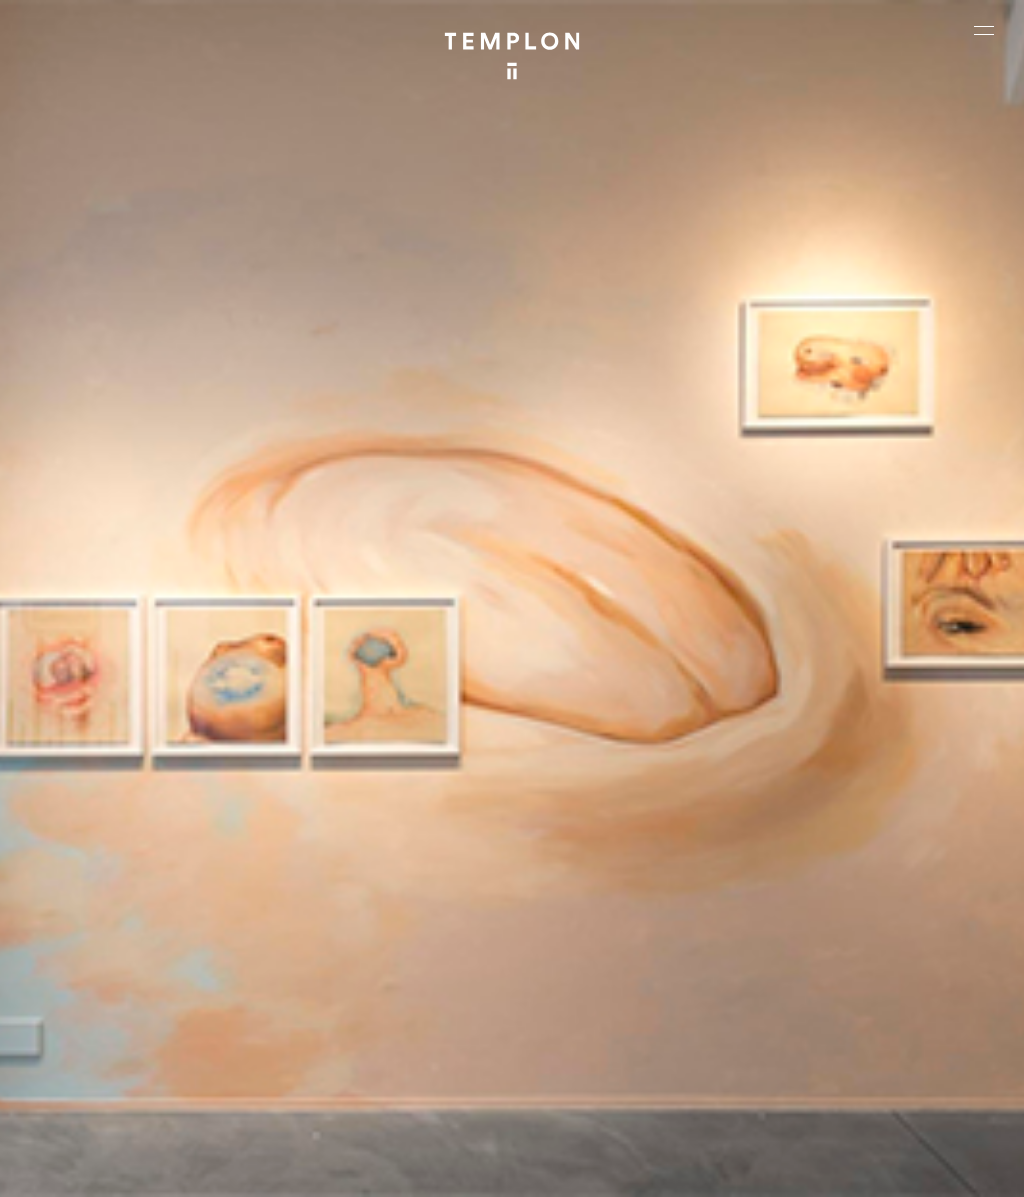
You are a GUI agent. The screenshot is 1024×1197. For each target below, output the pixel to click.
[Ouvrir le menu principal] (984, 30)
